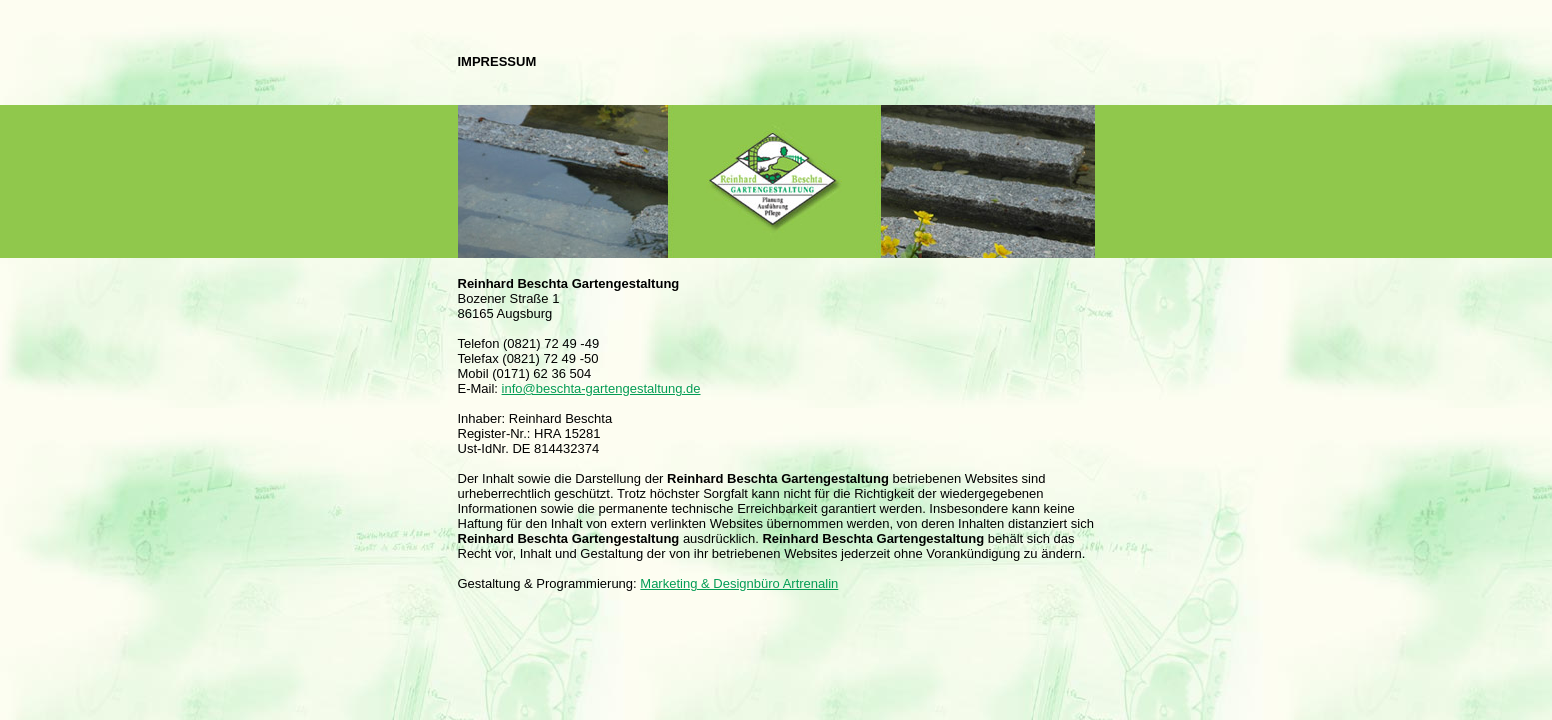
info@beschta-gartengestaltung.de (601, 388)
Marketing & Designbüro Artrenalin (739, 583)
